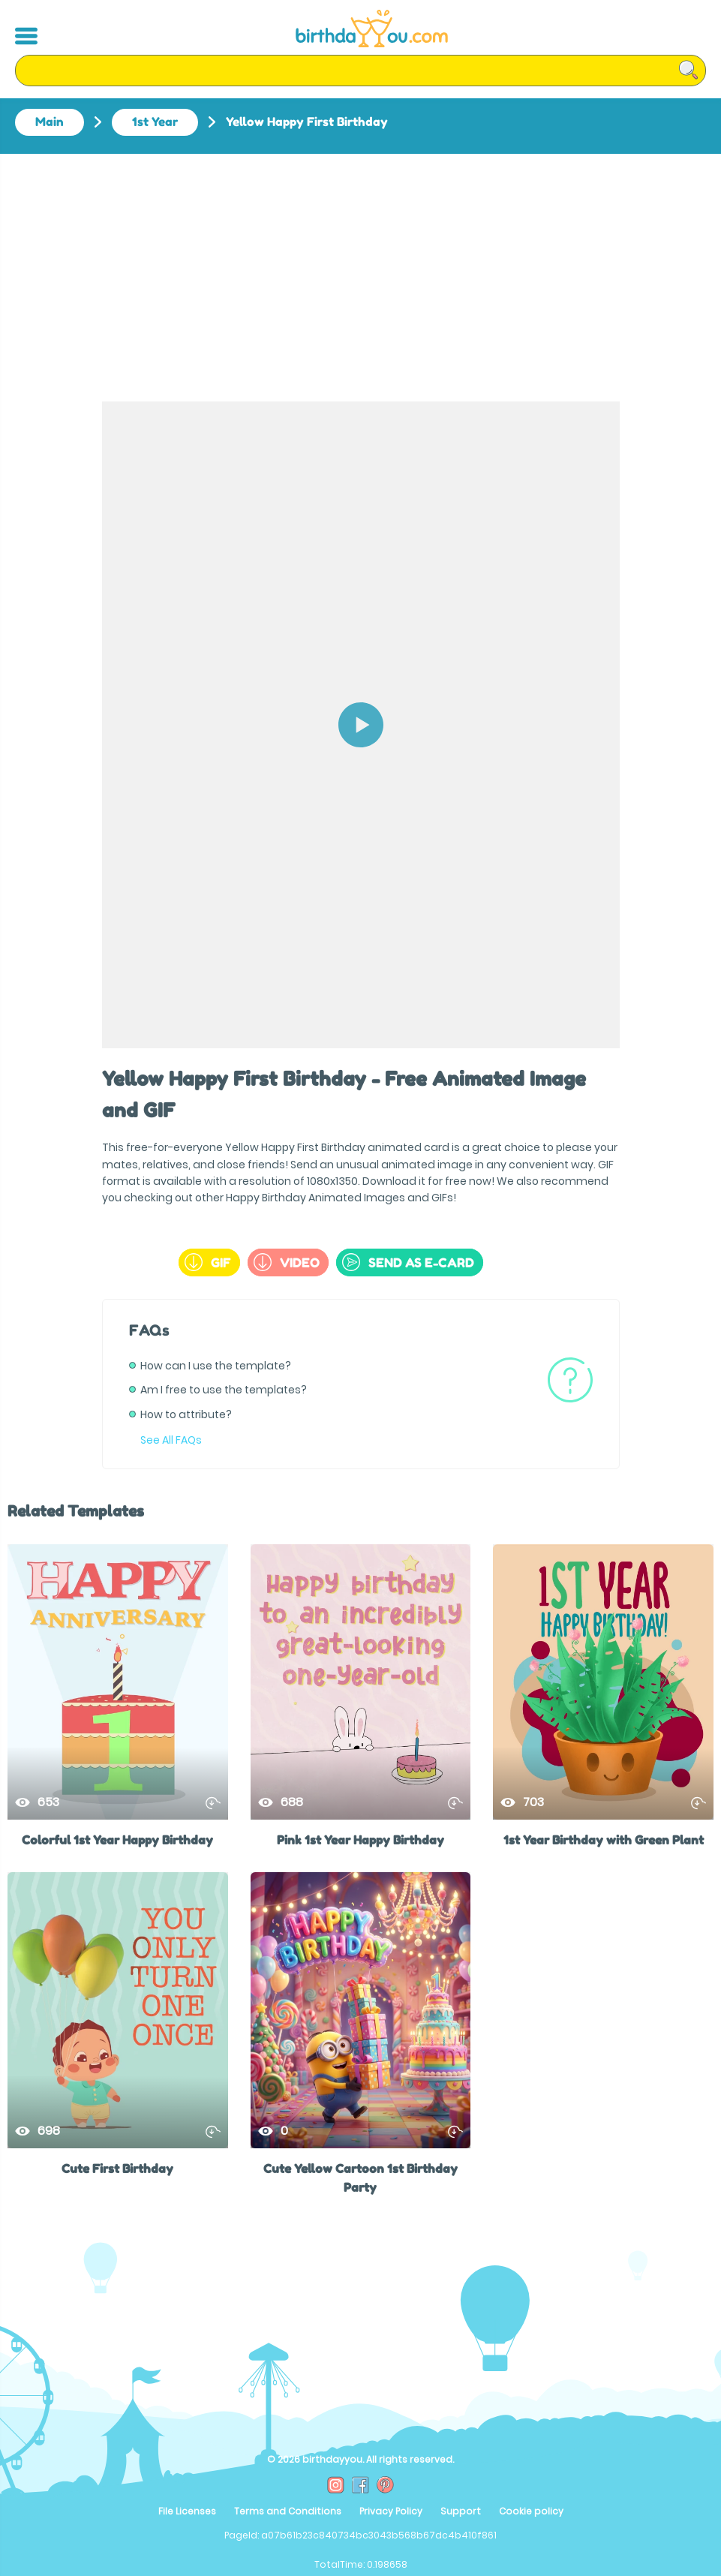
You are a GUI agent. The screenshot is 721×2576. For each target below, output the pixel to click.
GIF (208, 1262)
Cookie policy (531, 2511)
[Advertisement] (360, 266)
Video (287, 1262)
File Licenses (187, 2511)
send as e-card (408, 1262)
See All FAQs (171, 1439)
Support (460, 2511)
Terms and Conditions (287, 2511)
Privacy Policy (390, 2511)
